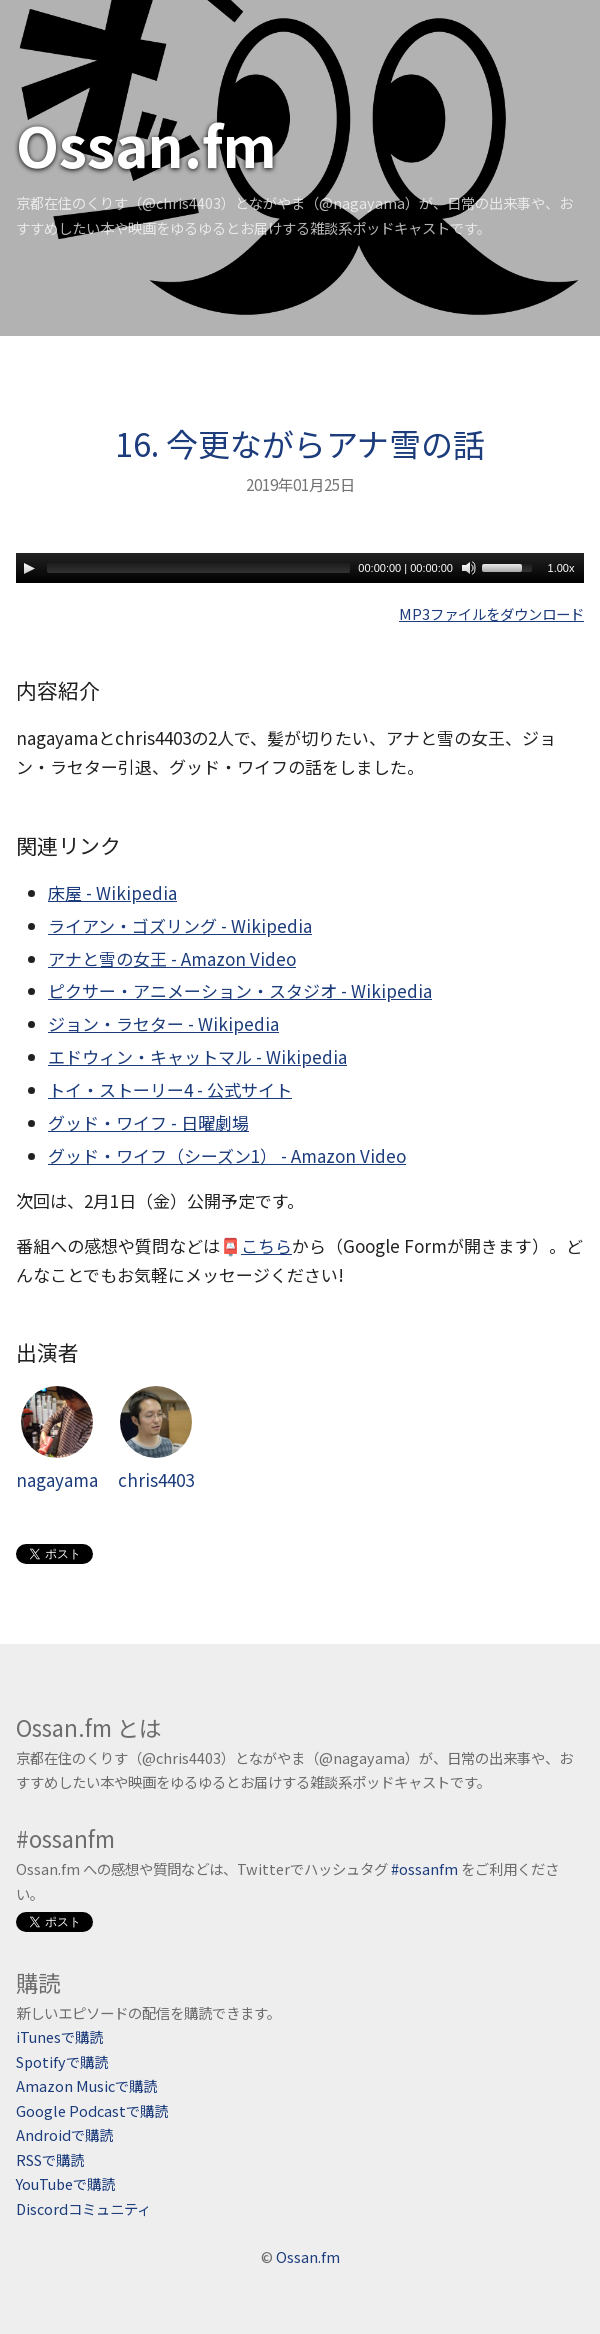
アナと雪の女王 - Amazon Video (172, 958)
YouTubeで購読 (65, 2183)
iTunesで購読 (59, 2036)
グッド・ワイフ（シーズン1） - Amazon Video (227, 1155)
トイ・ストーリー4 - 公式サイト (170, 1089)
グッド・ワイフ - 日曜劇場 (148, 1122)
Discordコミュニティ (83, 2208)
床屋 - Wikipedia (112, 892)
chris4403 (156, 1439)
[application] (300, 568)
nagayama (57, 1439)
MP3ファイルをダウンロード (491, 613)
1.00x (561, 568)
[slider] (198, 568)
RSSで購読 (50, 2159)
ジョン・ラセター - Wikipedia (163, 1023)
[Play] (29, 568)
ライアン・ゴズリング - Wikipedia (180, 925)
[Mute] (469, 568)
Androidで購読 (64, 2134)
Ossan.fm (146, 143)
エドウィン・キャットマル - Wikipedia (197, 1056)
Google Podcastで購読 (92, 2110)
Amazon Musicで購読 (86, 2085)
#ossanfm (424, 1868)
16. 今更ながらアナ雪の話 (300, 443)
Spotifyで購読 (62, 2061)
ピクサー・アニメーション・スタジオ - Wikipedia (240, 990)
